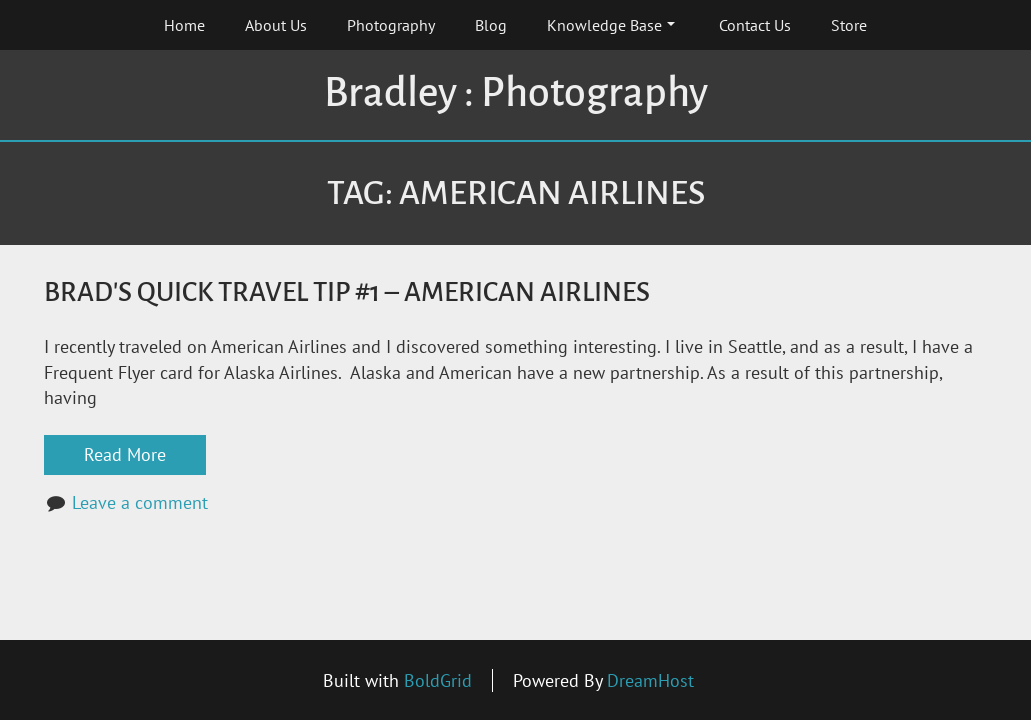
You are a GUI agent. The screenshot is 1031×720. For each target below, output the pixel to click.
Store (849, 25)
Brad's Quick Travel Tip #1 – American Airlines (347, 292)
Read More (125, 454)
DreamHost (650, 680)
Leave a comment (140, 502)
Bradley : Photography (516, 93)
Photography (391, 25)
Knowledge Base (611, 25)
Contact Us (755, 25)
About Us (276, 25)
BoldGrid (438, 680)
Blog (491, 25)
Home (184, 25)
